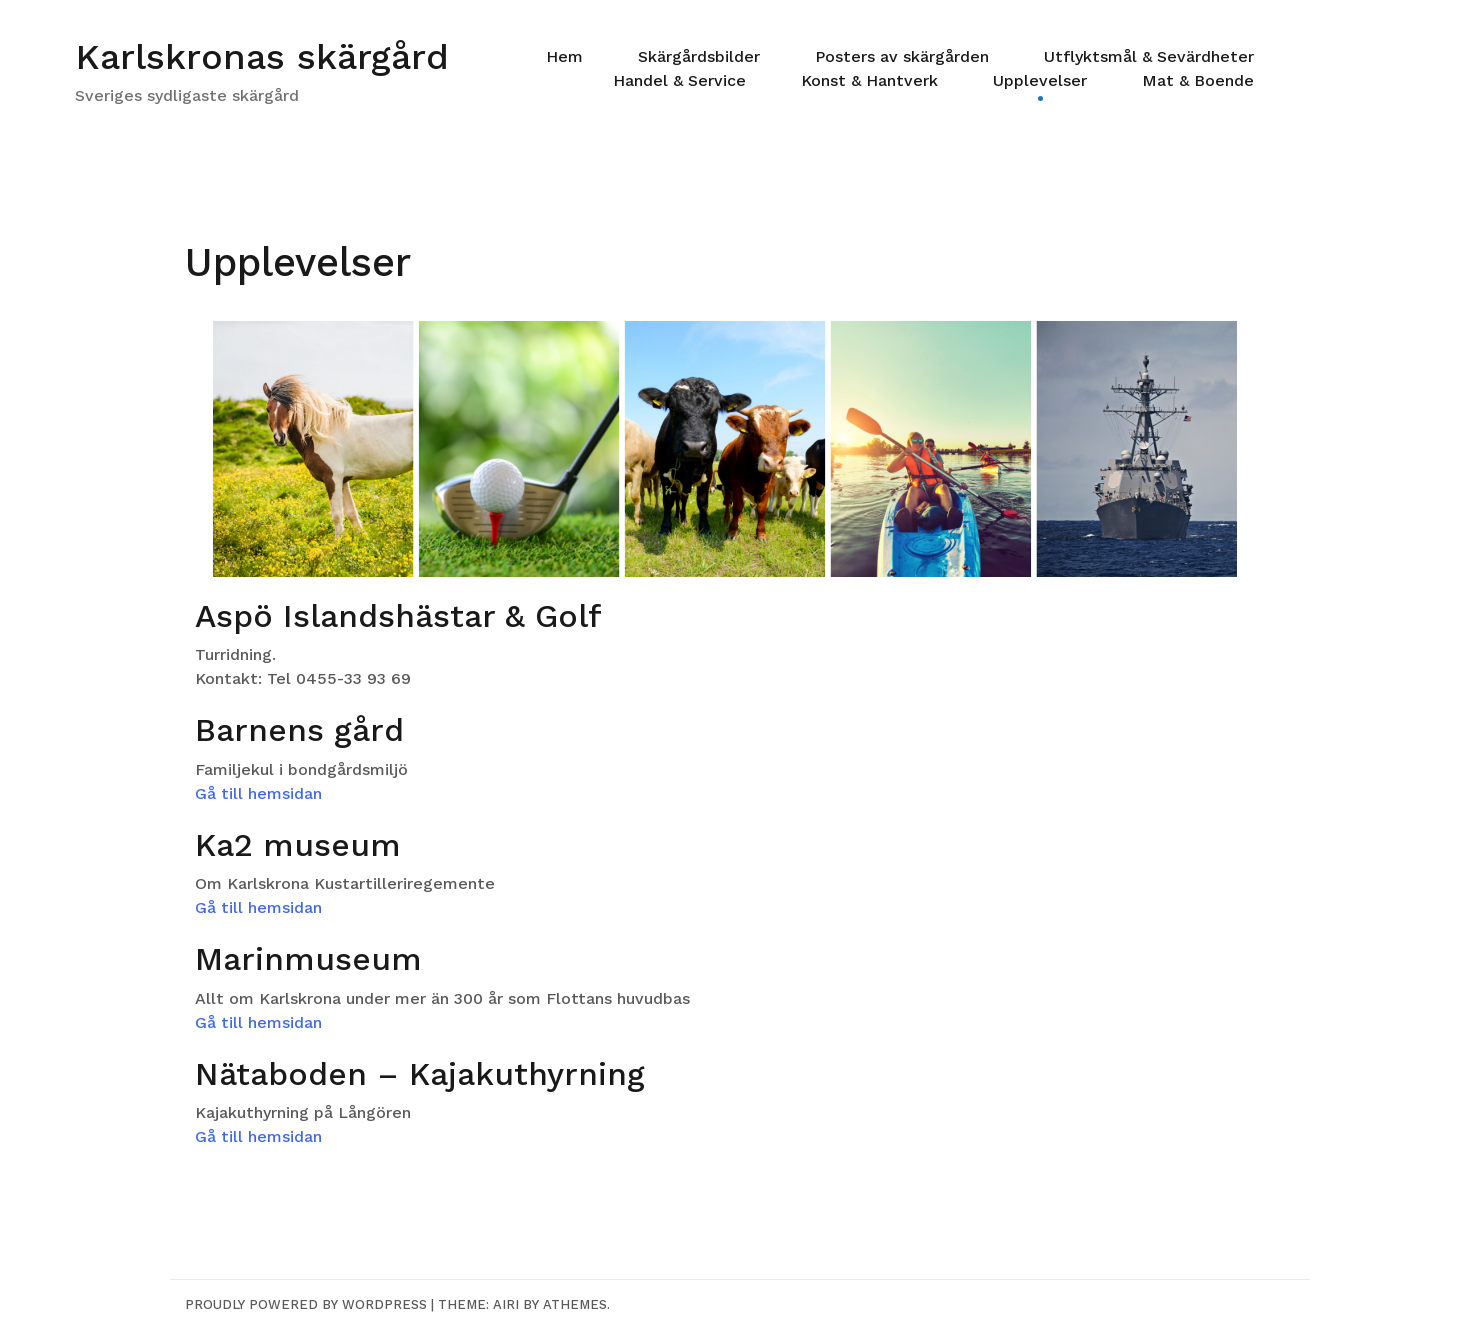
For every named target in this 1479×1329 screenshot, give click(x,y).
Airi (506, 1304)
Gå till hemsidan (258, 793)
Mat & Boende (1198, 80)
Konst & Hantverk (869, 80)
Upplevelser (1040, 80)
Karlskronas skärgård (262, 57)
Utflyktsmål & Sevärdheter (1149, 56)
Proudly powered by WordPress (306, 1304)
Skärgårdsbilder (699, 56)
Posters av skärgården (902, 56)
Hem (564, 56)
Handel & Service (679, 80)
